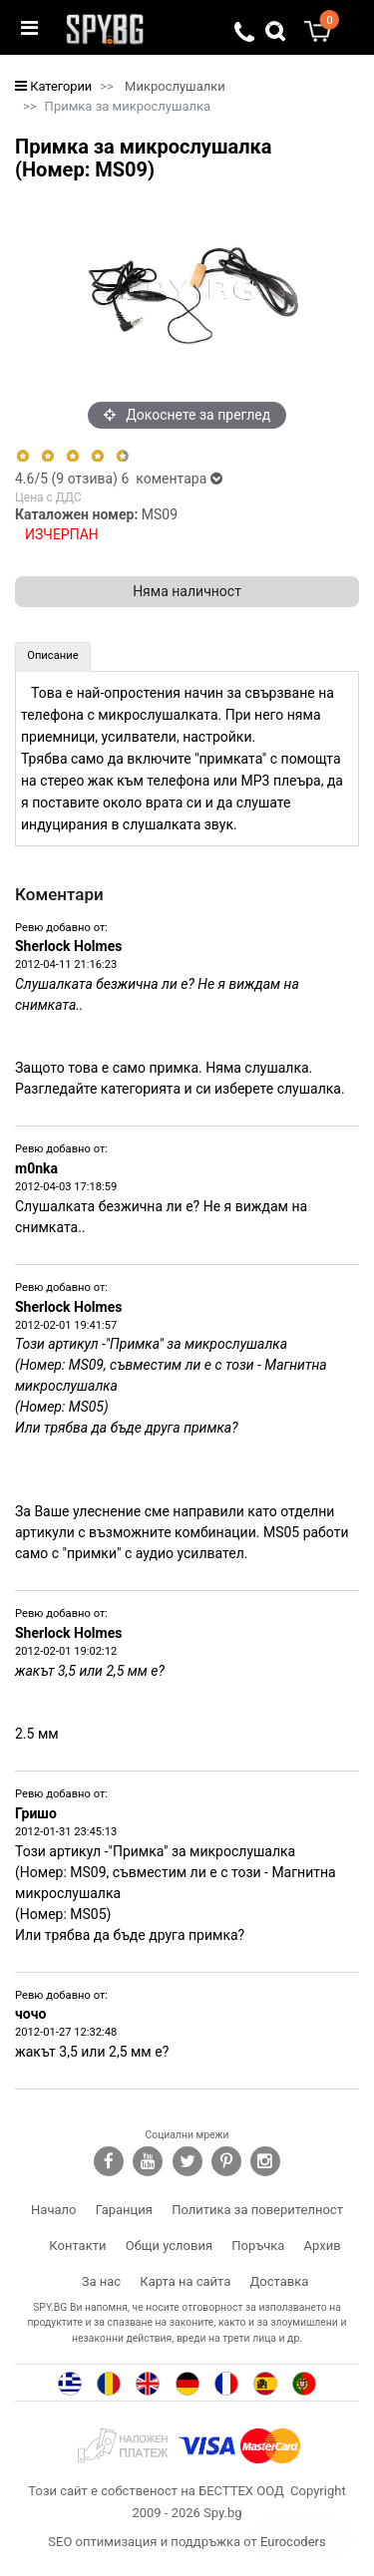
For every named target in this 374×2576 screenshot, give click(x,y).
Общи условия (169, 2245)
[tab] (53, 657)
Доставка (279, 2281)
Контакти (77, 2245)
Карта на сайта (185, 2281)
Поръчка (257, 2245)
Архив (322, 2245)
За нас (101, 2281)
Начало (53, 2209)
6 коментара (171, 478)
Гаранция (124, 2209)
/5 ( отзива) (68, 478)
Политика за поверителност (257, 2209)
